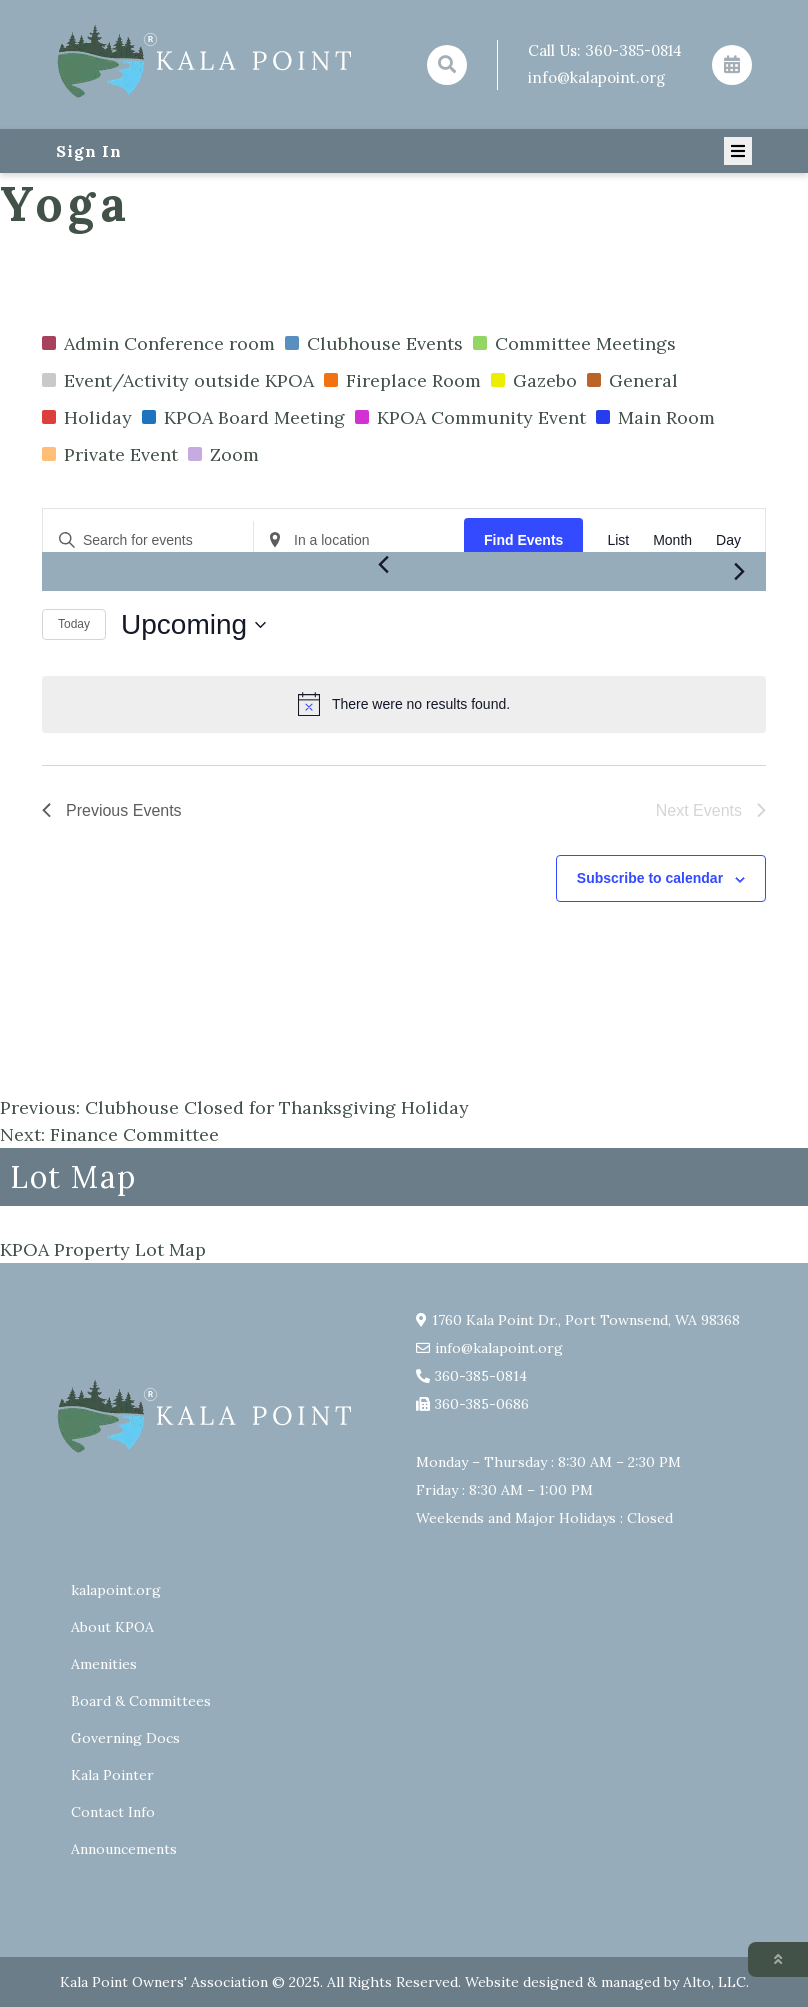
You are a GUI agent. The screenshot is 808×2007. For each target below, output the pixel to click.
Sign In (89, 151)
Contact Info (113, 1812)
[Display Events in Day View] (728, 540)
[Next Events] (739, 572)
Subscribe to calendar (650, 878)
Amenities (104, 1664)
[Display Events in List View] (618, 540)
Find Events (523, 540)
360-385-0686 (482, 1404)
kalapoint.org (116, 1590)
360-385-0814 (633, 50)
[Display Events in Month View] (672, 540)
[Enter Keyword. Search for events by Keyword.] (148, 540)
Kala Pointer (112, 1775)
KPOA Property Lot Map (103, 1249)
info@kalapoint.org (596, 77)
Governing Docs (125, 1738)
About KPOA (112, 1627)
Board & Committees (141, 1701)
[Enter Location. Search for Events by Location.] (359, 540)
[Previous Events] (383, 564)
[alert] (404, 704)
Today (74, 624)
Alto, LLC (714, 1982)
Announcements (124, 1849)
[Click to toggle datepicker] (193, 625)
